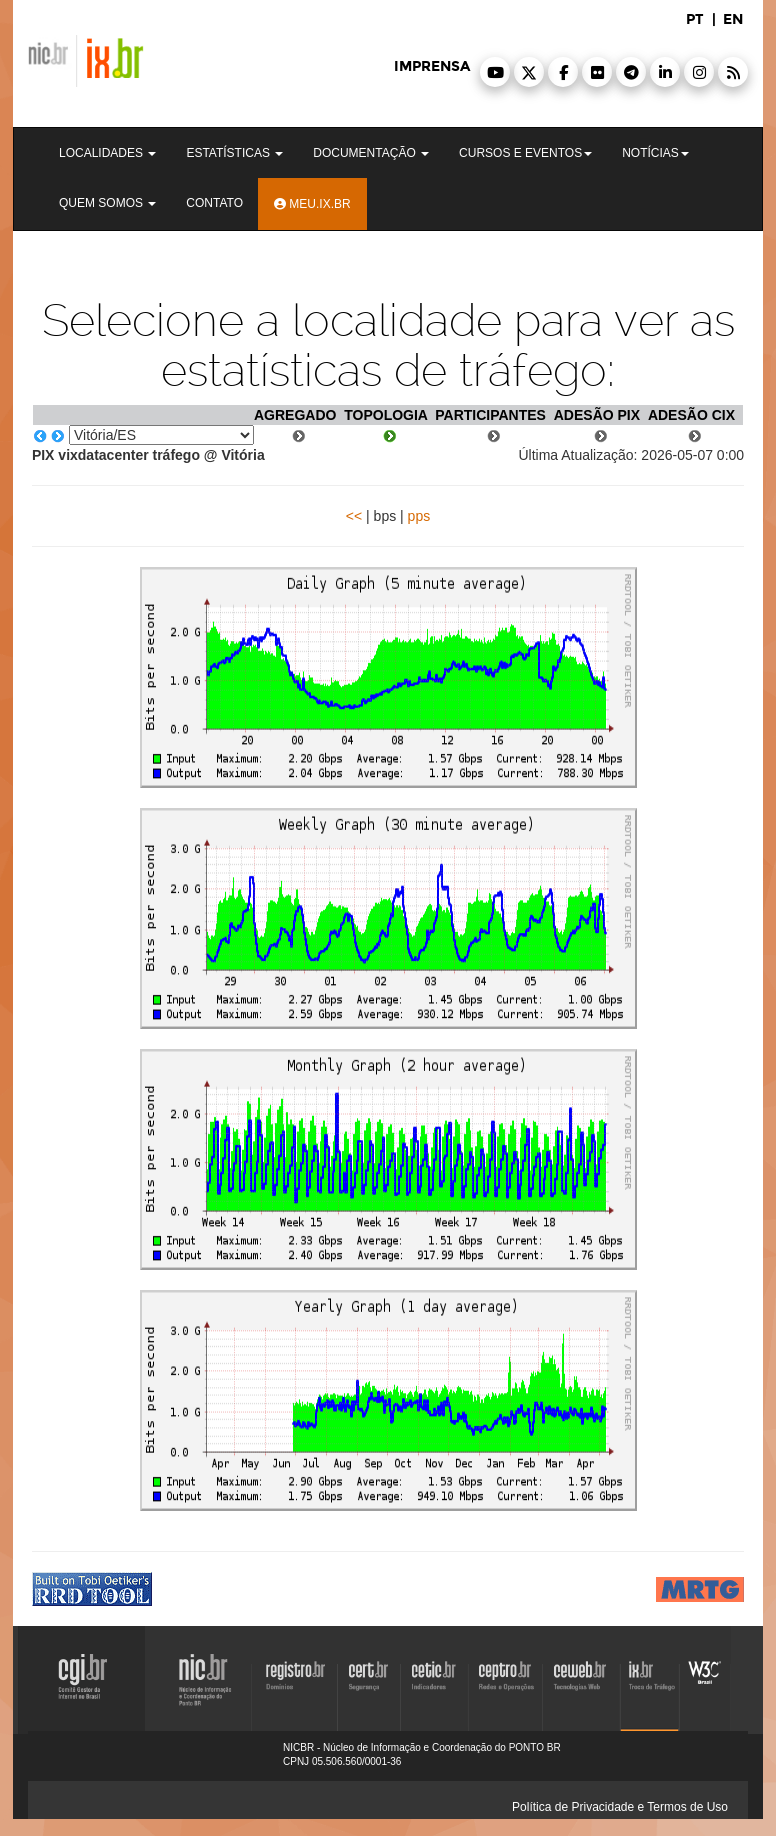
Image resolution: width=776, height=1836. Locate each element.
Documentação (371, 153)
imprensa (432, 66)
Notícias (655, 153)
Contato (214, 203)
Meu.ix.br (312, 204)
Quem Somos (107, 203)
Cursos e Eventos (525, 153)
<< (354, 516)
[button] (495, 72)
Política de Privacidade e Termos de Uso (620, 1807)
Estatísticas (234, 153)
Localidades (107, 153)
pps (419, 516)
